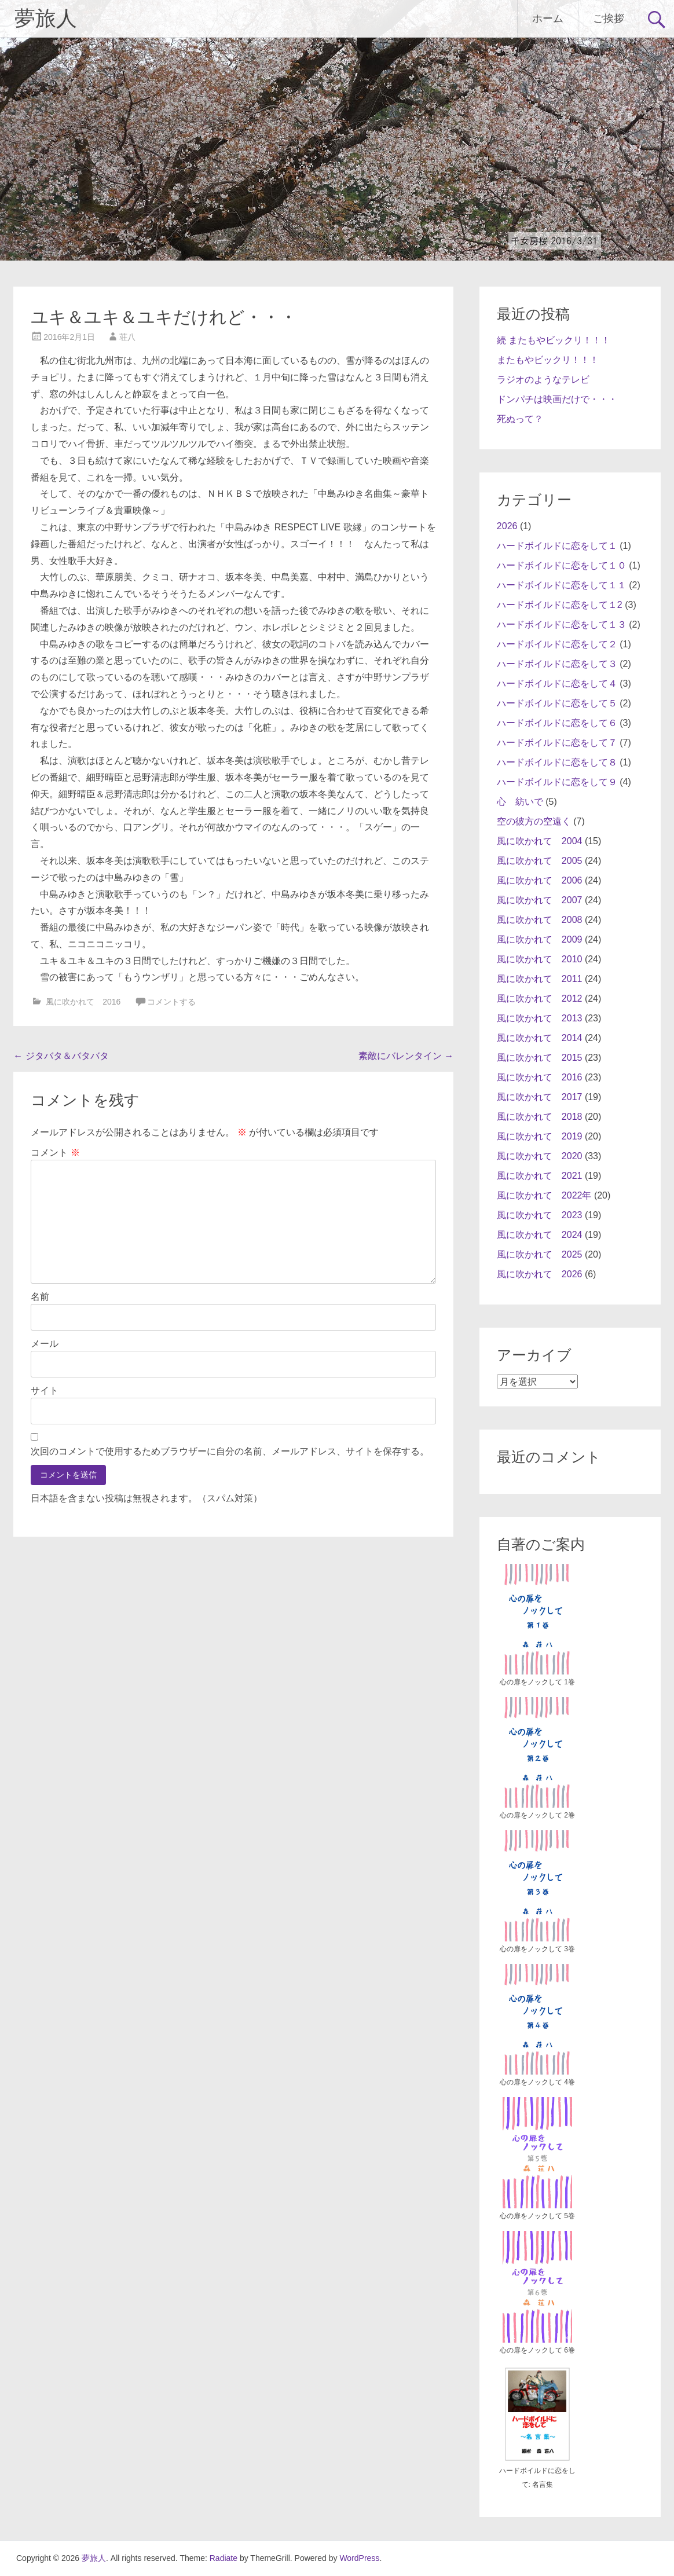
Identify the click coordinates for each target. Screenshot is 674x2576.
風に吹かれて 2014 (540, 1038)
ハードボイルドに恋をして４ (557, 683)
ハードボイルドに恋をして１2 (559, 605)
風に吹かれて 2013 (540, 1018)
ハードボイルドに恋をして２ (557, 644)
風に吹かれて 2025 (540, 1254)
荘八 (127, 337)
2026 (507, 526)
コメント (55, 1152)
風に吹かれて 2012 (540, 998)
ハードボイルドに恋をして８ (557, 762)
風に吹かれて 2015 (540, 1057)
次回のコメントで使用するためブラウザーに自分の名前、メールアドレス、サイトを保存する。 (230, 1451)
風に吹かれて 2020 (540, 1156)
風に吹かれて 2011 (540, 979)
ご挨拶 (608, 18)
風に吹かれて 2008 (540, 920)
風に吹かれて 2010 (540, 959)
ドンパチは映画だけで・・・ (557, 399)
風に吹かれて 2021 (540, 1176)
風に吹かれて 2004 (540, 841)
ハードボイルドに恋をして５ (557, 703)
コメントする (171, 1001)
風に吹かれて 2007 (540, 900)
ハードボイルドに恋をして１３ (562, 624)
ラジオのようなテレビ (543, 379)
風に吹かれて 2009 (540, 939)
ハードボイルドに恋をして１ (557, 546)
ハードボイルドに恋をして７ (557, 742)
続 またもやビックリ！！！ (553, 340)
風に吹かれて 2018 (540, 1117)
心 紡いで (520, 802)
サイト (44, 1390)
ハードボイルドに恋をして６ (557, 723)
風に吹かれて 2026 (540, 1274)
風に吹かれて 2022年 (544, 1195)
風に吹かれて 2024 (540, 1235)
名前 (40, 1297)
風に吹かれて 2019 (540, 1136)
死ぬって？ (520, 419)
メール (44, 1344)
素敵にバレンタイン (405, 1056)
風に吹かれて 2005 (540, 861)
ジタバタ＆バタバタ (60, 1056)
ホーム (547, 18)
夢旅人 (45, 18)
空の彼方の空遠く (534, 821)
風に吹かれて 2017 (540, 1097)
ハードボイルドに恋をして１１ (562, 585)
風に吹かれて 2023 (540, 1215)
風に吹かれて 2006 (540, 880)
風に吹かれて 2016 (83, 1001)
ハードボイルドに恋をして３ (557, 664)
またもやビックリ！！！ (548, 360)
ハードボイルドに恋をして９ (557, 782)
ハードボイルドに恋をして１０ (562, 565)
